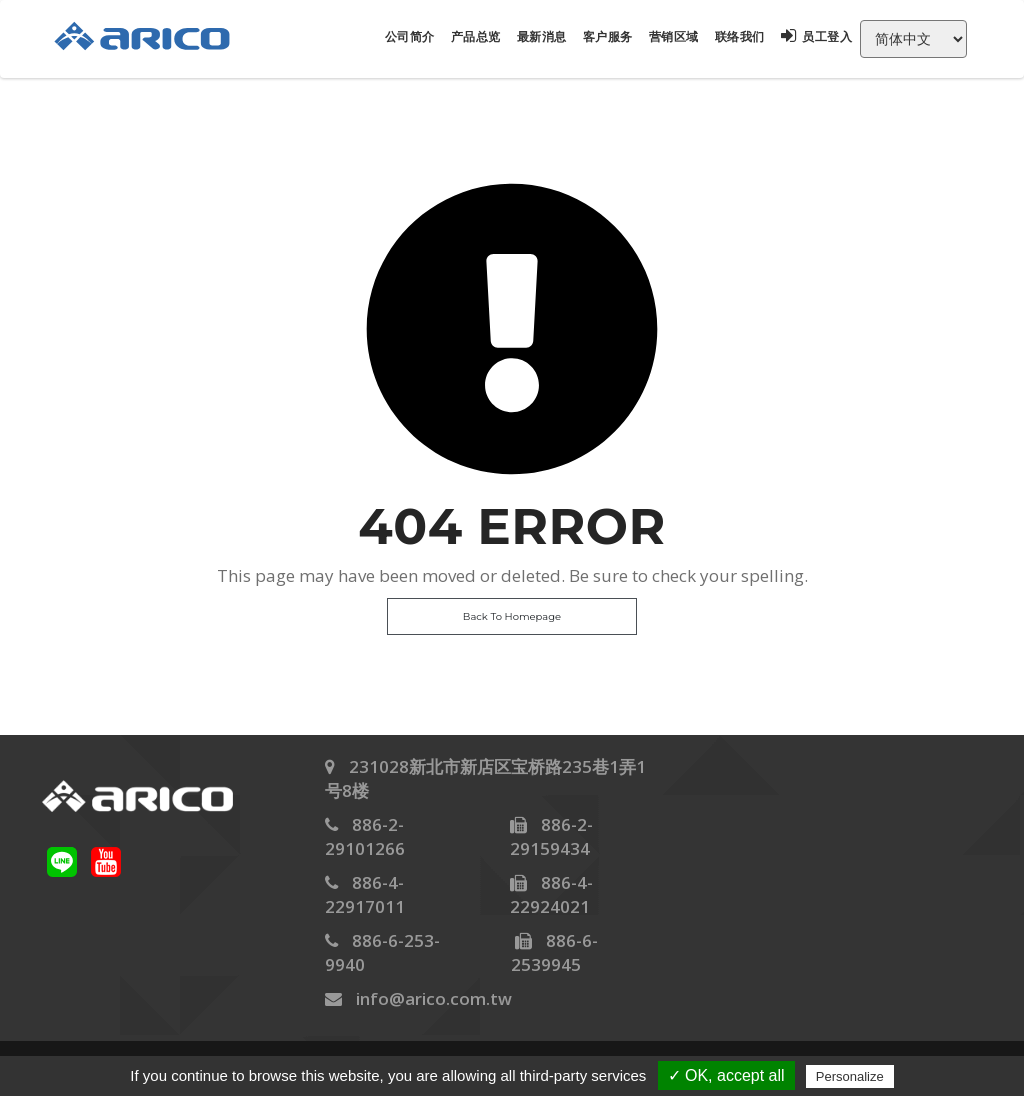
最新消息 (542, 36)
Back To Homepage (512, 616)
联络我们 (740, 36)
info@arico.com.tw (434, 998)
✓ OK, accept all (726, 1075)
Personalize (850, 1076)
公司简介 (410, 36)
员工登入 (817, 36)
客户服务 (608, 36)
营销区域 (674, 36)
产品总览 (476, 36)
